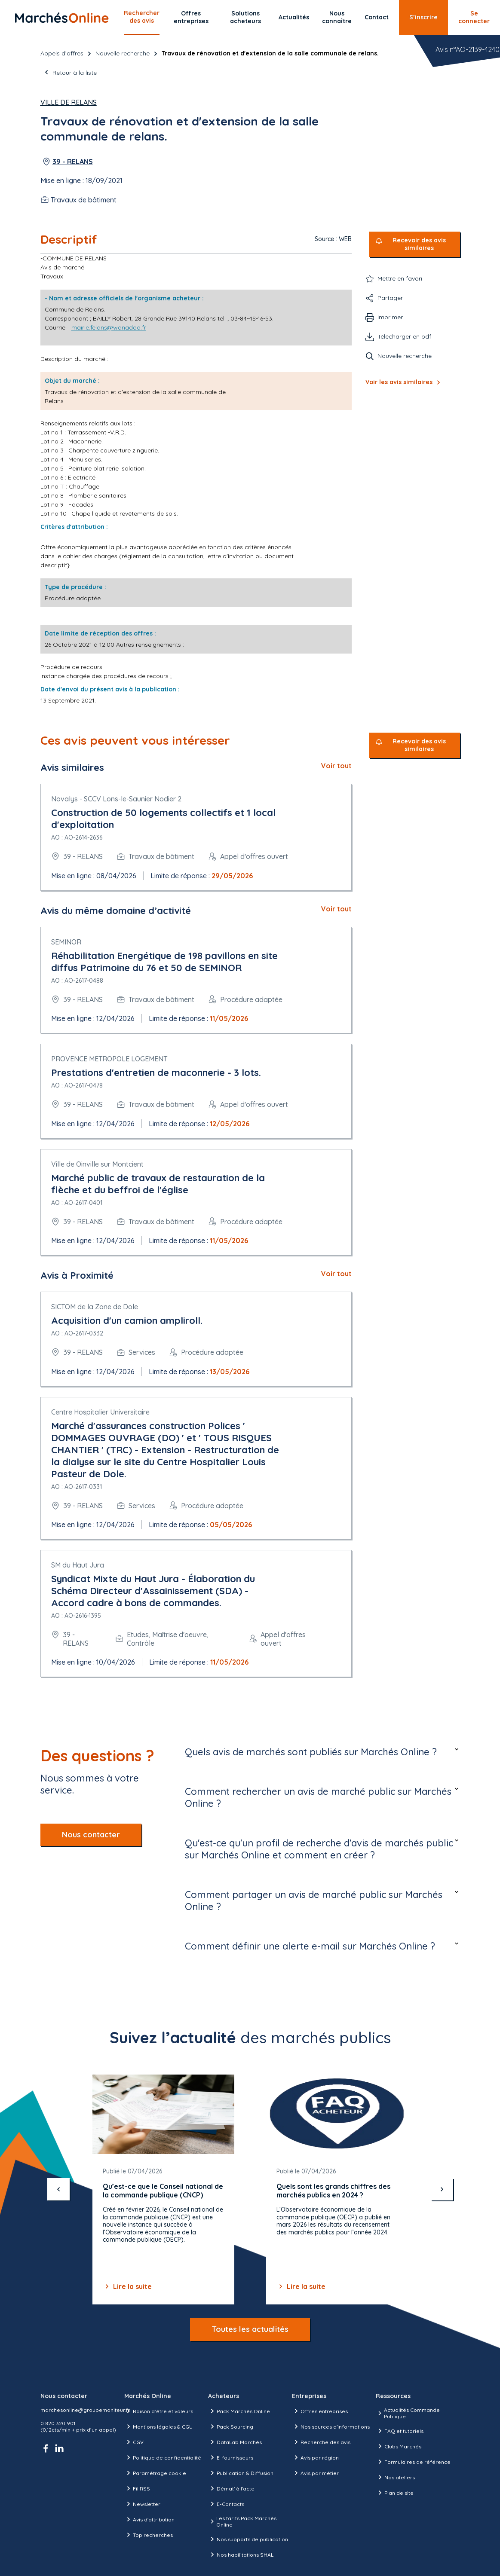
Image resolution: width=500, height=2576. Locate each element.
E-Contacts (226, 2504)
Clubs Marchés (398, 2446)
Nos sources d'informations (331, 2426)
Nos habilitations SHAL (240, 2554)
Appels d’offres (61, 53)
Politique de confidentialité (162, 2457)
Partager (390, 298)
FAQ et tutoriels (399, 2430)
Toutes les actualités (250, 2329)
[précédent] (58, 2189)
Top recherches (148, 2534)
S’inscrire (423, 17)
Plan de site (395, 2492)
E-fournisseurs (230, 2457)
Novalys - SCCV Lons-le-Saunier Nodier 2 (116, 798)
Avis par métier (315, 2473)
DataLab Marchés (235, 2442)
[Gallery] (250, 2190)
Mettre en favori (399, 278)
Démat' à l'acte (231, 2488)
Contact (377, 17)
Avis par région (315, 2457)
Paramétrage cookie (155, 2473)
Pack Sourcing (230, 2426)
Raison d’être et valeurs (158, 2411)
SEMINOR (66, 942)
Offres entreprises (191, 17)
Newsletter (142, 2504)
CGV (134, 2442)
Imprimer (390, 317)
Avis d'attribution (149, 2519)
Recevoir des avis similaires (419, 244)
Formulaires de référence (413, 2461)
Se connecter (474, 17)
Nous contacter (91, 1835)
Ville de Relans (68, 102)
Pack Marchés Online (239, 2411)
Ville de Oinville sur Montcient (97, 1164)
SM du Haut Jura (77, 1565)
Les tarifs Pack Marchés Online (242, 2521)
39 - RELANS (72, 161)
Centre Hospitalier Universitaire (100, 1412)
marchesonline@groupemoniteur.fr (85, 2410)
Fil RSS (137, 2488)
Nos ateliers (395, 2477)
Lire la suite (127, 2286)
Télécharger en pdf (404, 336)
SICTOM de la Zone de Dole (94, 1306)
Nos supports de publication (248, 2539)
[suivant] (442, 2189)
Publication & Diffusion (240, 2473)
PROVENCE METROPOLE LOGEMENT (109, 1058)
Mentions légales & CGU (158, 2426)
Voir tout (336, 765)
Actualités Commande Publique (408, 2413)
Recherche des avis (321, 2442)
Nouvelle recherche (122, 53)
